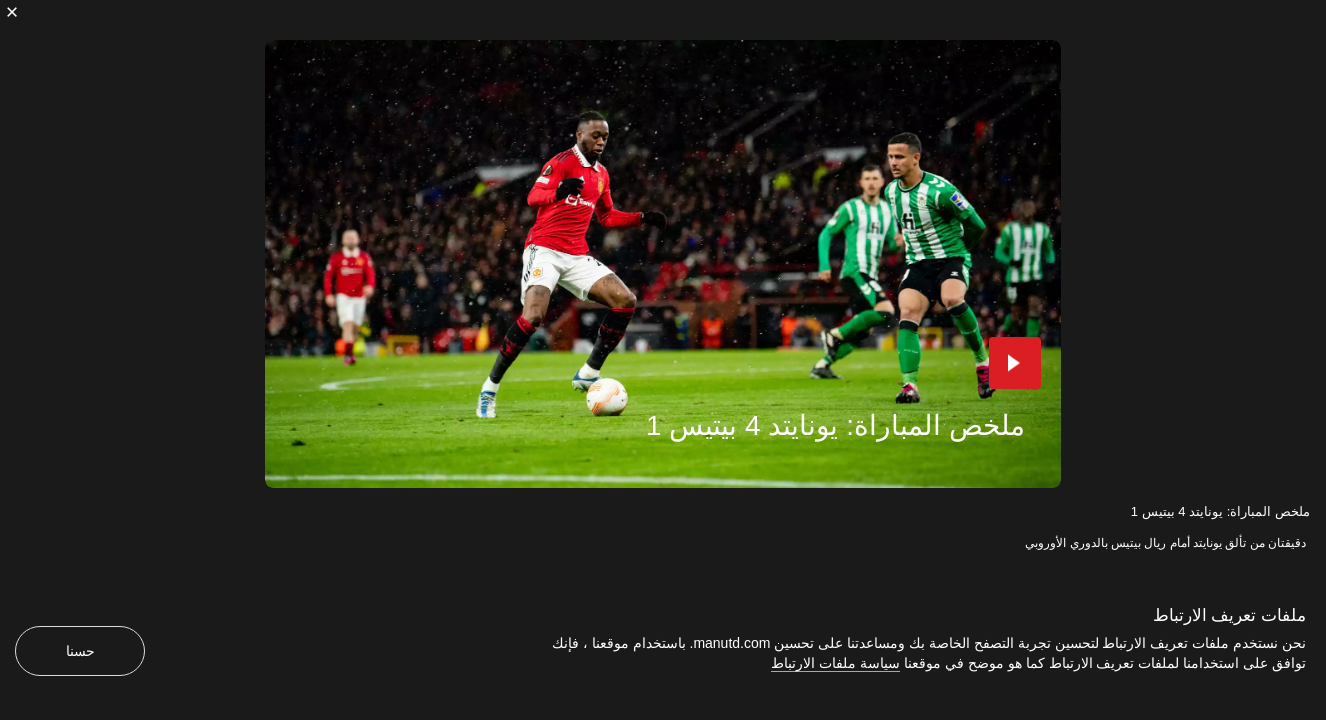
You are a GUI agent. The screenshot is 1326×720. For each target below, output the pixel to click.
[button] (1015, 363)
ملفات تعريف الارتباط (1229, 615)
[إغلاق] (12, 12)
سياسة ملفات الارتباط (835, 663)
